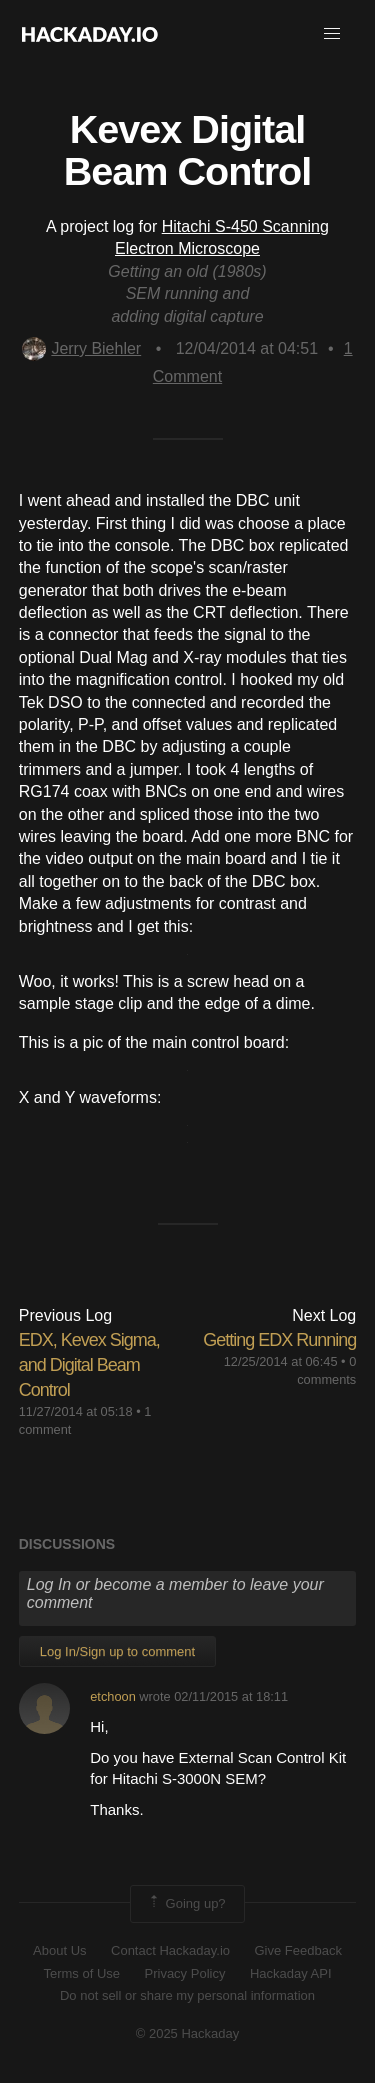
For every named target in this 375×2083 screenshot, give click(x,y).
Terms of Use (81, 1973)
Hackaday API (291, 1973)
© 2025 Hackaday (188, 2033)
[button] (332, 34)
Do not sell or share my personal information (187, 1995)
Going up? (186, 1904)
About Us (59, 1950)
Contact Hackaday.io (170, 1950)
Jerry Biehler (81, 348)
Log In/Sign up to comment (117, 1651)
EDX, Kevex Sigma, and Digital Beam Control (89, 1365)
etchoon (113, 1696)
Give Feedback (297, 1950)
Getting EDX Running (279, 1340)
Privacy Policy (185, 1973)
